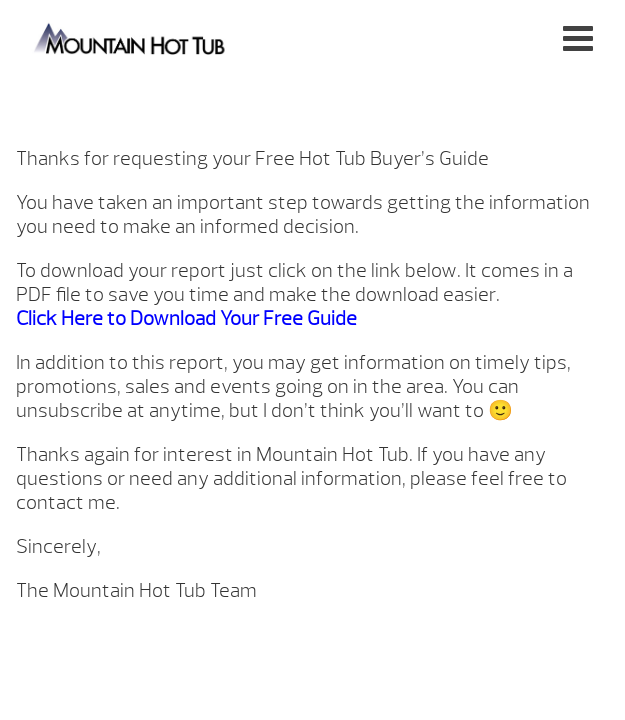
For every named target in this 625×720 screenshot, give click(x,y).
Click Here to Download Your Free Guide (186, 318)
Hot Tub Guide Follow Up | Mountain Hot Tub (130, 37)
